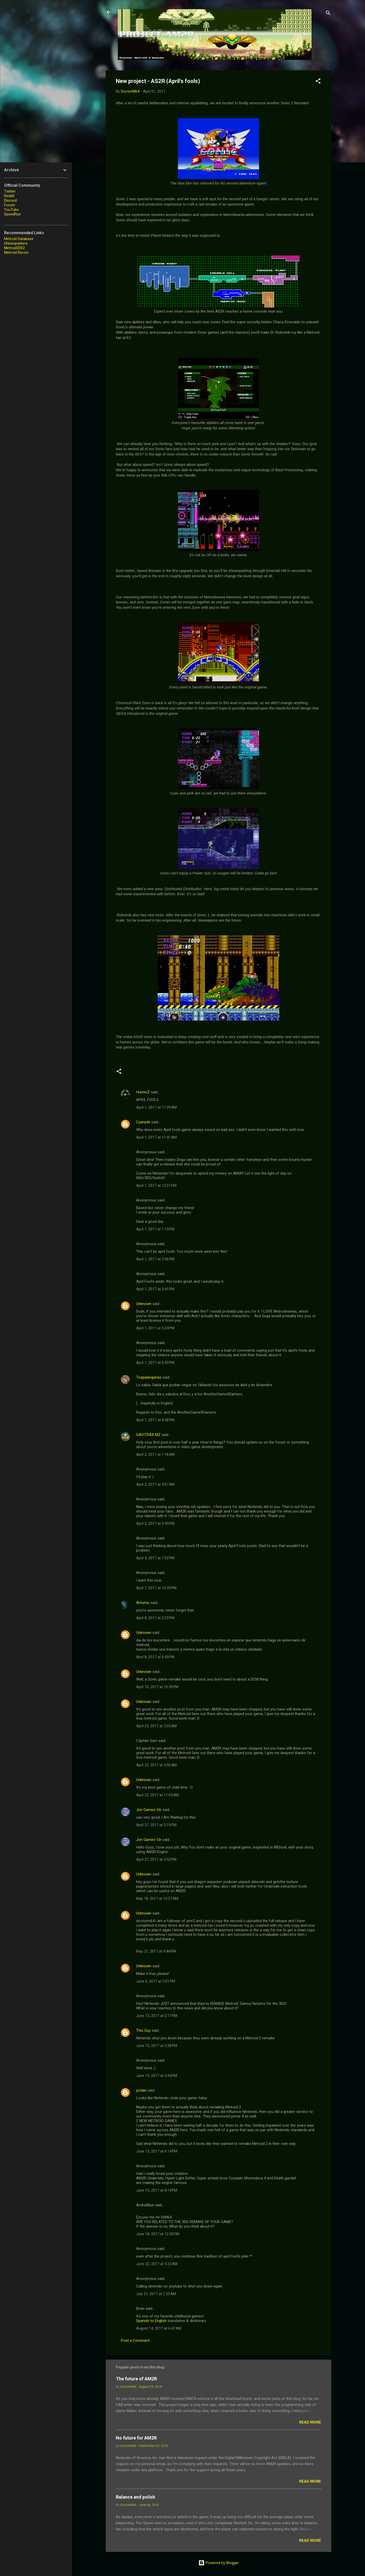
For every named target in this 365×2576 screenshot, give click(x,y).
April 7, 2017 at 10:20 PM (156, 1588)
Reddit (9, 196)
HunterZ (143, 1092)
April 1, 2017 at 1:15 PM (155, 1229)
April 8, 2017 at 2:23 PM (155, 1618)
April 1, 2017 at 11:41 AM (156, 1137)
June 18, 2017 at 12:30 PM (157, 2234)
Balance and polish (135, 2497)
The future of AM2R (136, 2378)
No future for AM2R (136, 2438)
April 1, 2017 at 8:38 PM (155, 1420)
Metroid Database (18, 238)
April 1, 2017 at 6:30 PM (155, 1362)
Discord (10, 200)
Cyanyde (143, 1122)
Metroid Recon (16, 252)
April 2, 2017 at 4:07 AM (155, 1484)
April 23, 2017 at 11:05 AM (157, 1795)
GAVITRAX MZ (148, 1434)
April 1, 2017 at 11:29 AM (156, 1107)
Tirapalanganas (148, 1377)
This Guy (143, 2030)
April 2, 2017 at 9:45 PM (155, 1523)
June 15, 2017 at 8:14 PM (156, 2190)
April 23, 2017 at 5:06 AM (156, 1765)
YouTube (11, 209)
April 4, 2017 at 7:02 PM (155, 1558)
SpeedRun (12, 214)
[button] (318, 82)
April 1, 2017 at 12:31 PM (156, 1185)
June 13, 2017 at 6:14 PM (156, 2151)
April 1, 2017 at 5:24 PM (155, 1328)
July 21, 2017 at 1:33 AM (156, 2294)
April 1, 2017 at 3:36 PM (155, 1259)
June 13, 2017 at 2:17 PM (156, 2015)
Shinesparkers (16, 243)
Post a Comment (135, 2340)
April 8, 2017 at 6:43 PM (155, 1657)
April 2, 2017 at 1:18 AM (155, 1454)
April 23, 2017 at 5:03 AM (156, 1726)
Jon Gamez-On (148, 1809)
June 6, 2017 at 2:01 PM (155, 1981)
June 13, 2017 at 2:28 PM (156, 2045)
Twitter (10, 191)
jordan (141, 2090)
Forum (9, 205)
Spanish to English (151, 2320)
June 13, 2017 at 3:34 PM (156, 2075)
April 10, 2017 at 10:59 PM (157, 1687)
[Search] (328, 14)
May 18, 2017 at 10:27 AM (157, 1898)
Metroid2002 (14, 248)
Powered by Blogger (218, 2563)
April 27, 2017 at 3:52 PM (156, 1859)
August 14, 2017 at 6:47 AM (158, 2328)
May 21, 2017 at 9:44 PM (156, 1951)
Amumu (142, 1602)
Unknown (143, 1303)
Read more (310, 2422)
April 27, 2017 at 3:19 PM (156, 1825)
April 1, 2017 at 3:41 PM (155, 1289)
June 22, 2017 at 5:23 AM (156, 2264)
